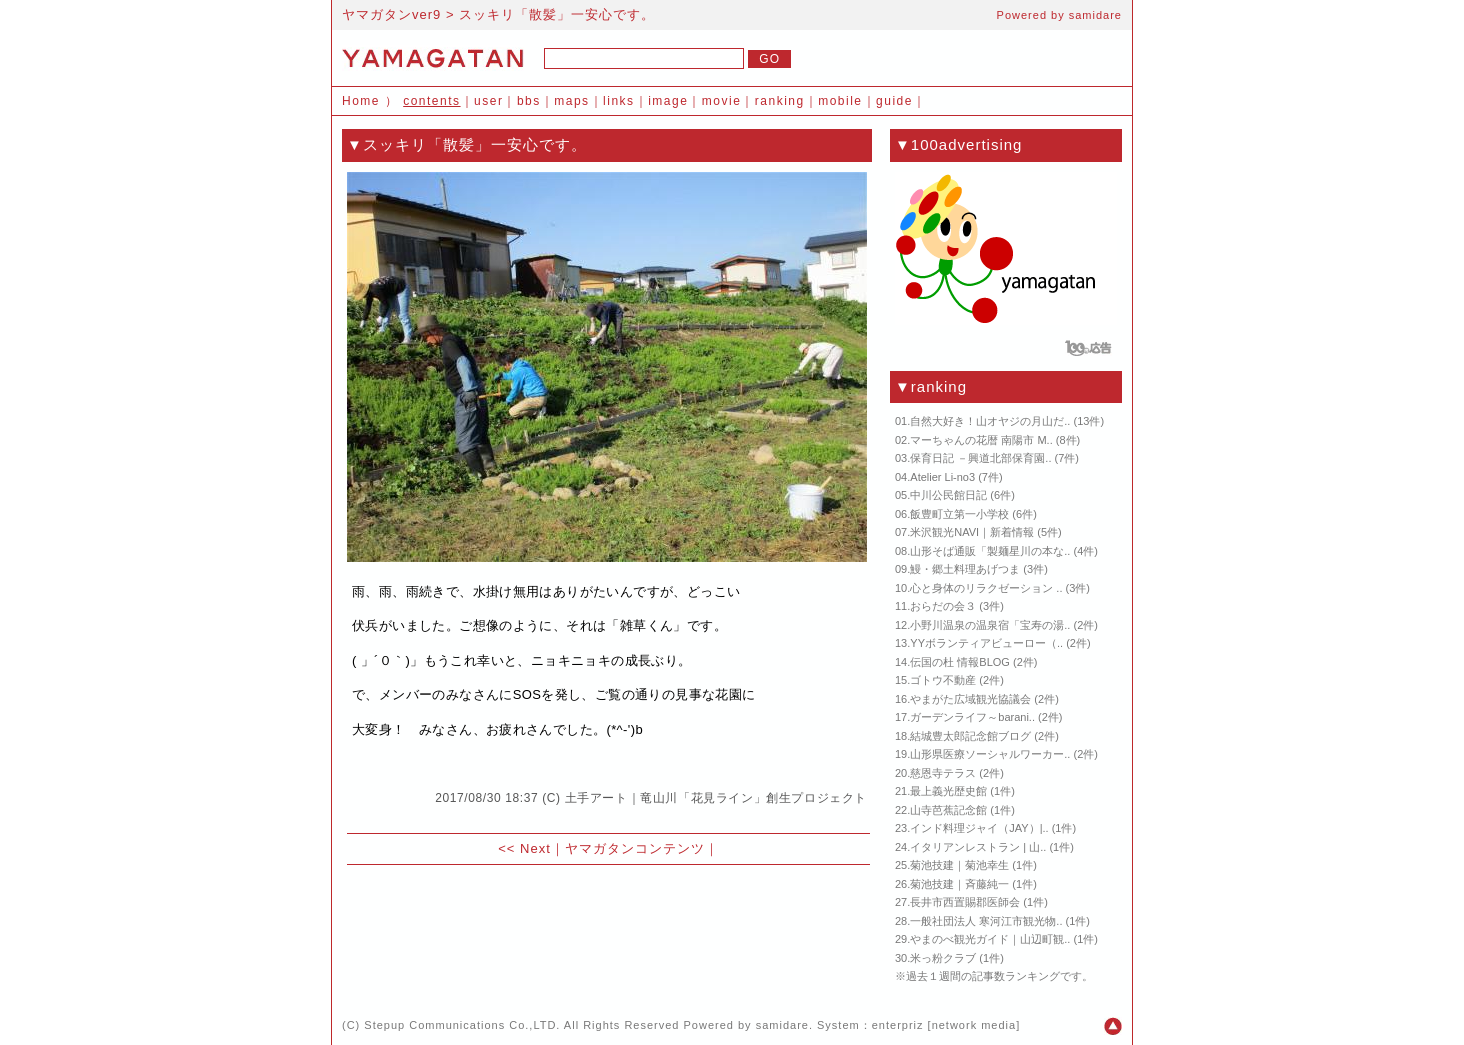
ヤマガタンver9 (391, 14)
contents (431, 101)
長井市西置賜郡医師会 (965, 902)
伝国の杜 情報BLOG (960, 662)
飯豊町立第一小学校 (959, 514)
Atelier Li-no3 (942, 477)
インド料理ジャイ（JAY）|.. (979, 828)
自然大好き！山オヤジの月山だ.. (990, 421)
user (488, 101)
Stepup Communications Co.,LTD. (462, 1025)
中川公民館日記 (948, 495)
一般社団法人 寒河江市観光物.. (986, 921)
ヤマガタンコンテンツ (635, 848)
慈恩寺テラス (943, 773)
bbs (529, 101)
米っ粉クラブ (943, 958)
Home (361, 101)
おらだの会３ (943, 606)
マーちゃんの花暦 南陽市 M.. (981, 440)
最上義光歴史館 (948, 791)
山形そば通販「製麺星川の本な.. (990, 551)
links (619, 101)
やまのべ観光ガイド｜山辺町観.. (990, 939)
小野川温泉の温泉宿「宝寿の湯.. (990, 625)
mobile (840, 101)
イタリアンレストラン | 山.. (978, 847)
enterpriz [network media (944, 1025)
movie (722, 101)
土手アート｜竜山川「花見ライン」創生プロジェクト (716, 798)
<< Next (524, 848)
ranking (780, 101)
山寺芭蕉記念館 (948, 810)
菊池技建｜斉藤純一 (959, 884)
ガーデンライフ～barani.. (972, 717)
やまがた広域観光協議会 (970, 699)
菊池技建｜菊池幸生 (959, 865)
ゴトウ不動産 (943, 680)
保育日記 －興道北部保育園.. (980, 458)
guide (894, 101)
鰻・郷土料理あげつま (965, 569)
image (668, 101)
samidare (1095, 15)
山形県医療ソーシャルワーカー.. (990, 754)
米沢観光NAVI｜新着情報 (972, 532)
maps (571, 101)
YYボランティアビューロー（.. (986, 643)
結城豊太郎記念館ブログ (970, 736)
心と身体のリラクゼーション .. (986, 588)
